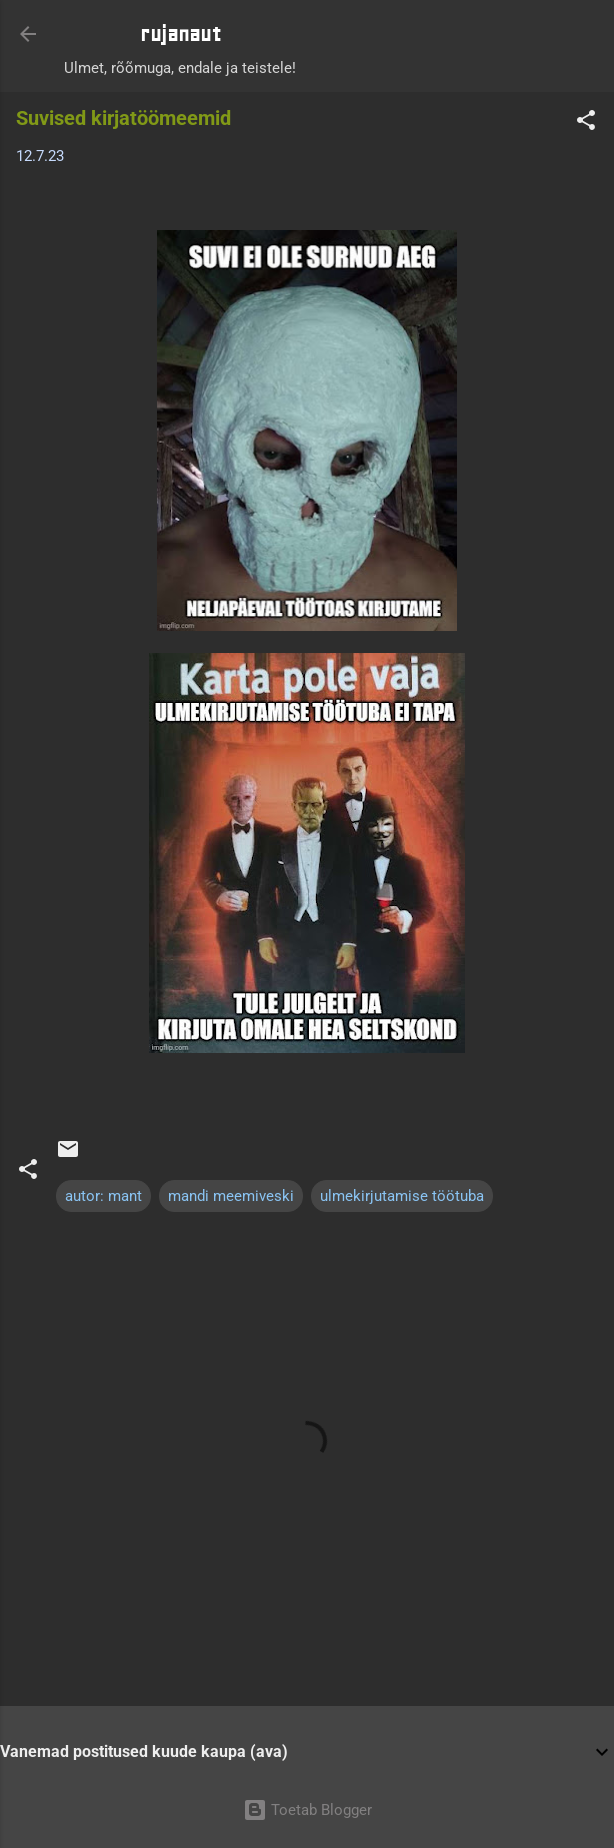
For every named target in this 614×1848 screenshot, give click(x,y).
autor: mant (103, 1196)
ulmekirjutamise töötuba (402, 1196)
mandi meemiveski (231, 1196)
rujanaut (180, 34)
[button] (586, 123)
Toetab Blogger (307, 1810)
